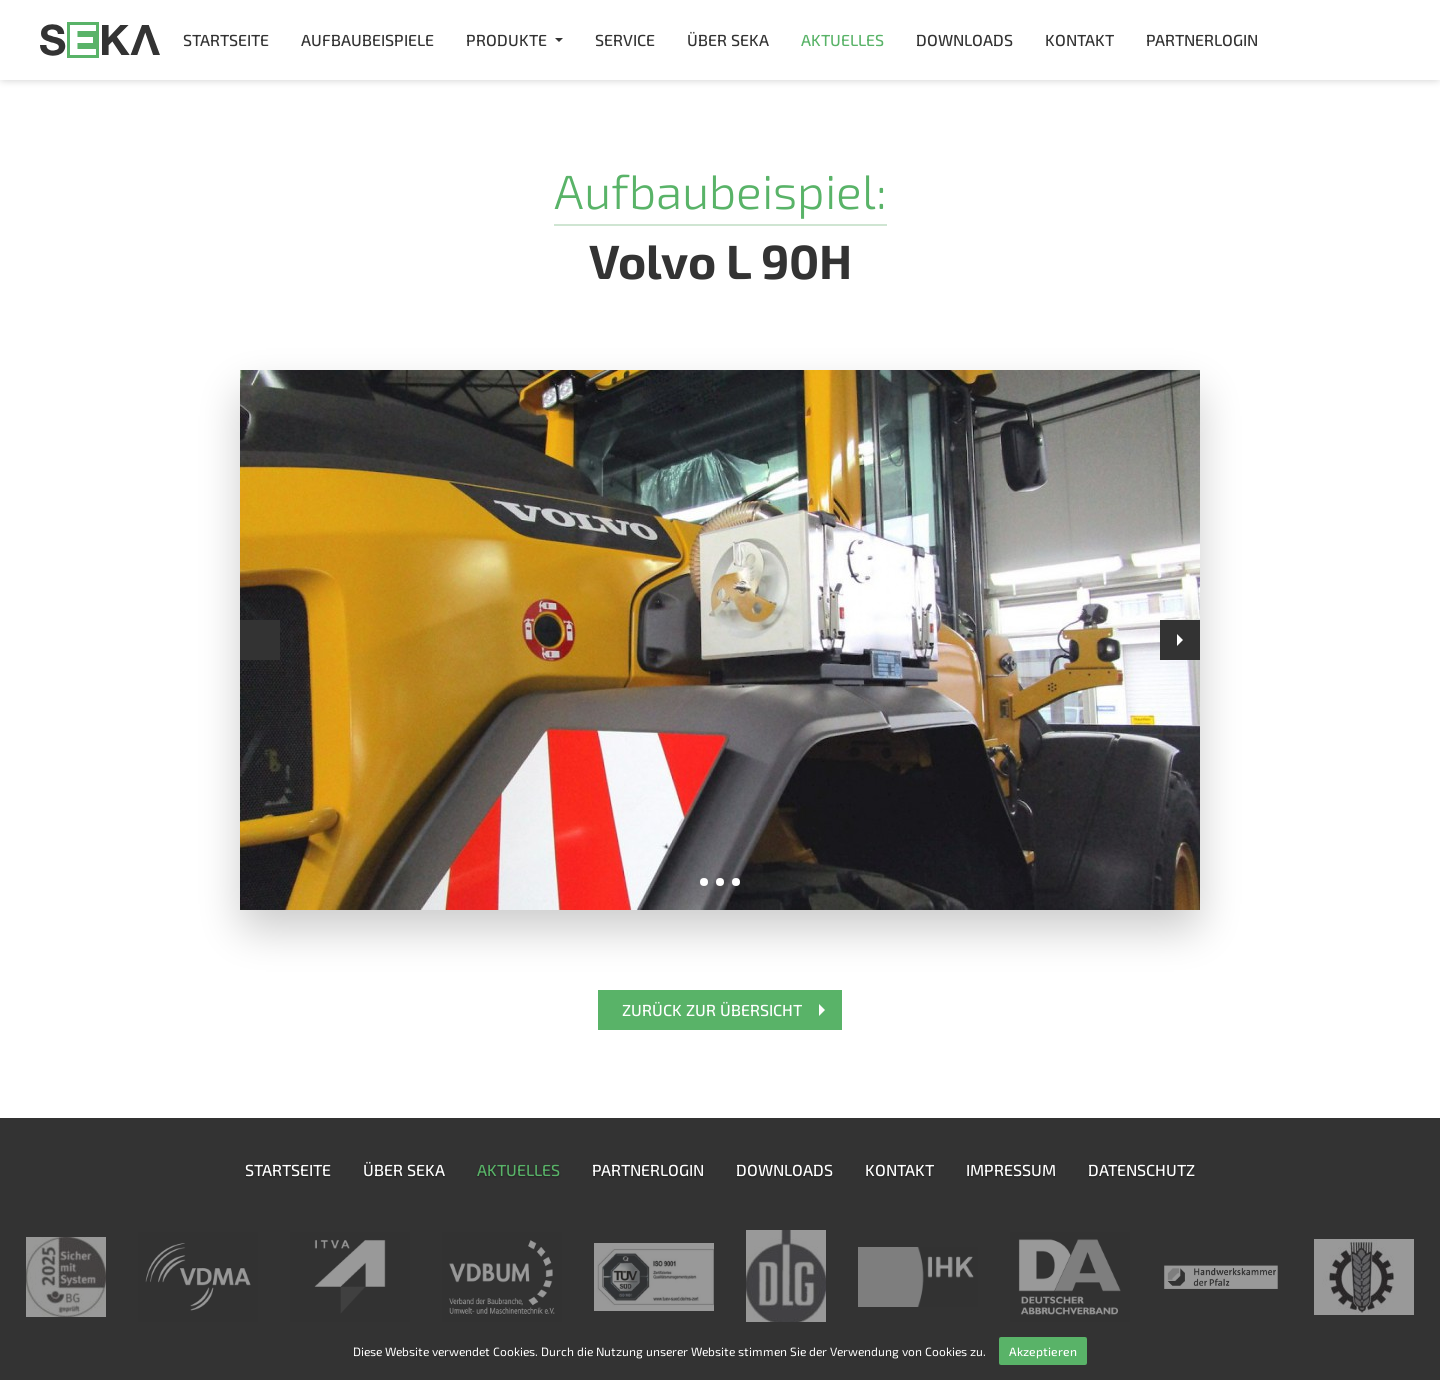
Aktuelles (842, 39)
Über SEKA (728, 39)
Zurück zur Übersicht (712, 1009)
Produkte (506, 39)
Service (625, 39)
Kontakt (1079, 39)
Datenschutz (1141, 1169)
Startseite (226, 39)
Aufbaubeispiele (367, 39)
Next (1180, 640)
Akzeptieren (1043, 1351)
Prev (260, 640)
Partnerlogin (1202, 39)
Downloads (964, 39)
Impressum (1011, 1169)
